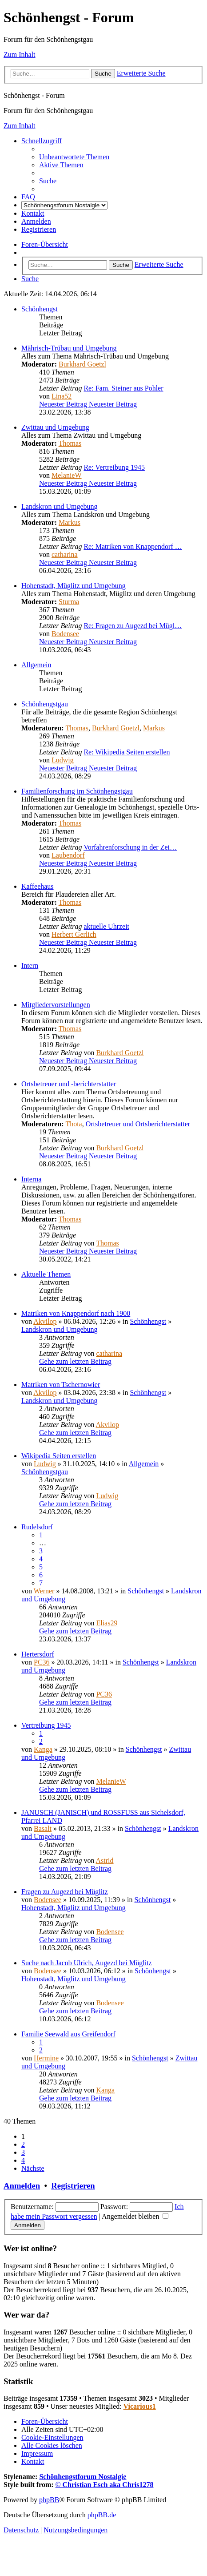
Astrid (105, 1860)
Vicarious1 (139, 2406)
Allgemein (36, 665)
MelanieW (67, 475)
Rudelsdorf (37, 1527)
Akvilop (44, 1321)
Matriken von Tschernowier (60, 1384)
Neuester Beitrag (88, 404)
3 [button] (23, 2152)
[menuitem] (74, 157)
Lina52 (62, 396)
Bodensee (65, 633)
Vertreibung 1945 (46, 1725)
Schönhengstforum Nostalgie (82, 2476)
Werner (44, 1591)
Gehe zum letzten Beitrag (75, 1361)
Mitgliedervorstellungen (55, 1004)
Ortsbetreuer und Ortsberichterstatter (138, 1124)
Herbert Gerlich (74, 934)
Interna (31, 1179)
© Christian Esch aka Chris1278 (105, 2484)
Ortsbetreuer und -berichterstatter (68, 1084)
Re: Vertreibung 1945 (114, 467)
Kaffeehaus (37, 886)
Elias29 (106, 1623)
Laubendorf (68, 855)
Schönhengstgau (44, 704)
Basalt (43, 1828)
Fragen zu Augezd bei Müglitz (64, 1891)
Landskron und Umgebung (59, 506)
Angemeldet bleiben (135, 2216)
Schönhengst (39, 309)
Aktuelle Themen (46, 1274)
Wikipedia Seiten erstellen (58, 1455)
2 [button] (23, 2144)
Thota (73, 1124)
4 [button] (23, 2160)
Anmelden (22, 2185)
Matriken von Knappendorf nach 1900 (75, 1313)
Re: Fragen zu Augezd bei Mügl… (133, 625)
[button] (32, 2168)
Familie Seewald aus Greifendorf (68, 2034)
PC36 (42, 1662)
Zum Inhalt (20, 54)
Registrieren (73, 2185)
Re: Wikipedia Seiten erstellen (127, 752)
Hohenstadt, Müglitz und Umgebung (73, 585)
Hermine (46, 2058)
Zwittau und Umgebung (55, 427)
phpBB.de (102, 2515)
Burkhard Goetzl (82, 364)
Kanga (43, 1749)
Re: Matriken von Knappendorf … (133, 546)
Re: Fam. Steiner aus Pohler (123, 388)
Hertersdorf (37, 1654)
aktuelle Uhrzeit (106, 926)
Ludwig (63, 760)
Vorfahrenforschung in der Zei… (130, 847)
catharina (65, 554)
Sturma (69, 601)
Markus (69, 522)
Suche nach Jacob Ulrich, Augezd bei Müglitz (86, 1963)
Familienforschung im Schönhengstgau (77, 791)
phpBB (49, 2499)
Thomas (70, 443)
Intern (29, 965)
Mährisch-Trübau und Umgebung (69, 348)
